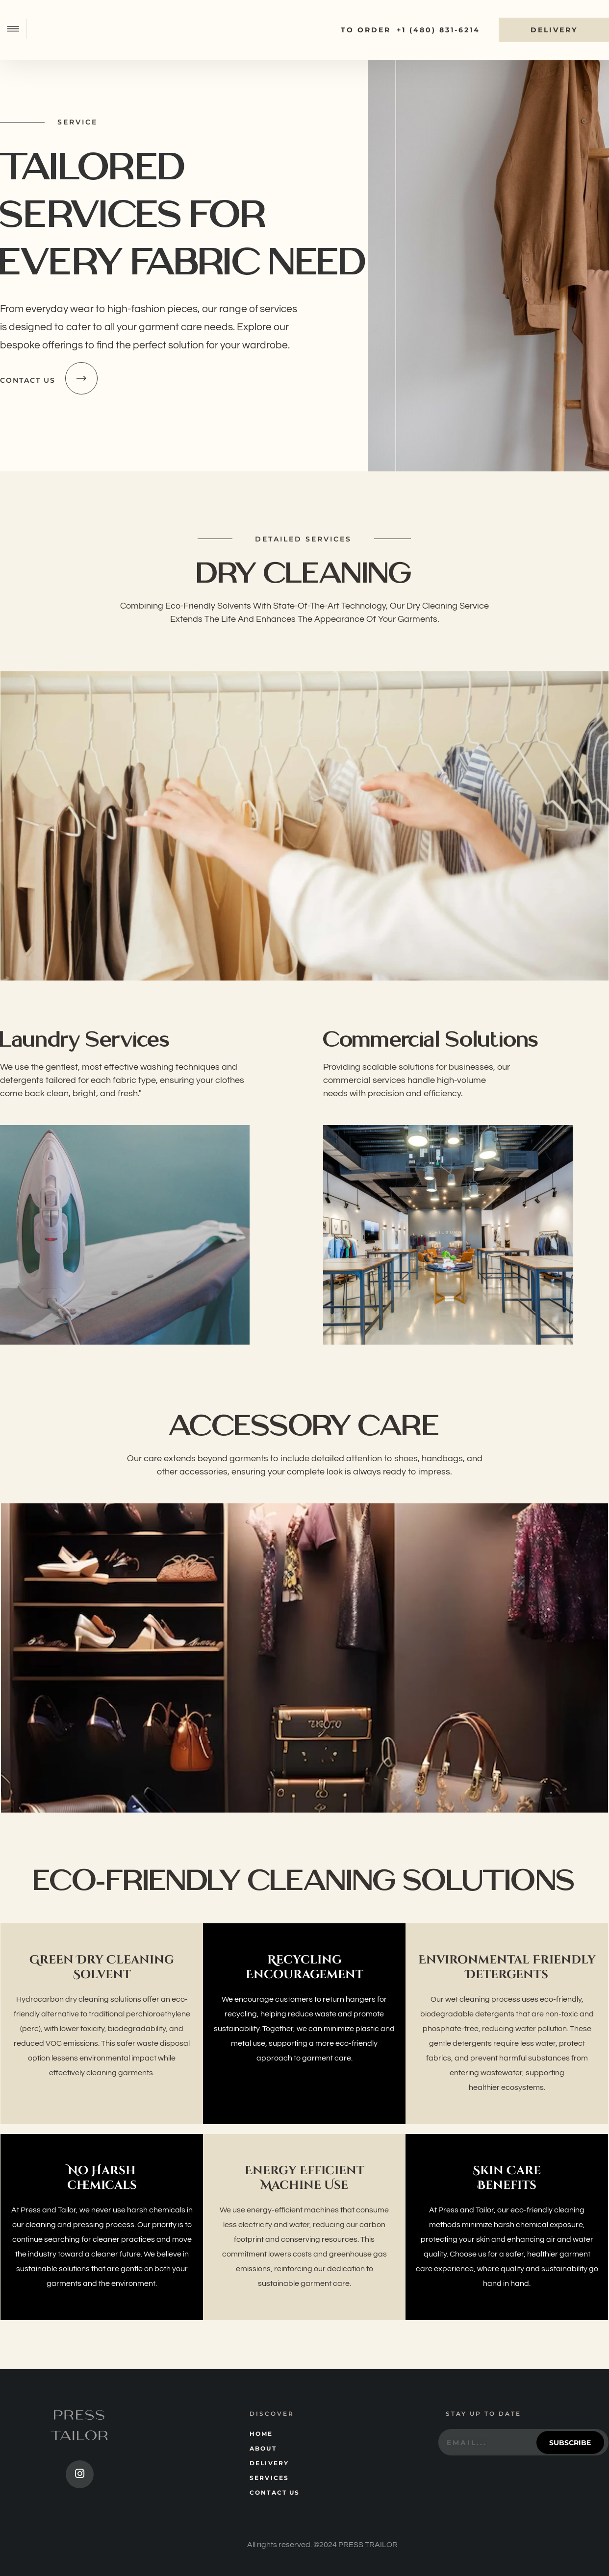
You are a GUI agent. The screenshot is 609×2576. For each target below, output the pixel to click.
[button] (17, 30)
